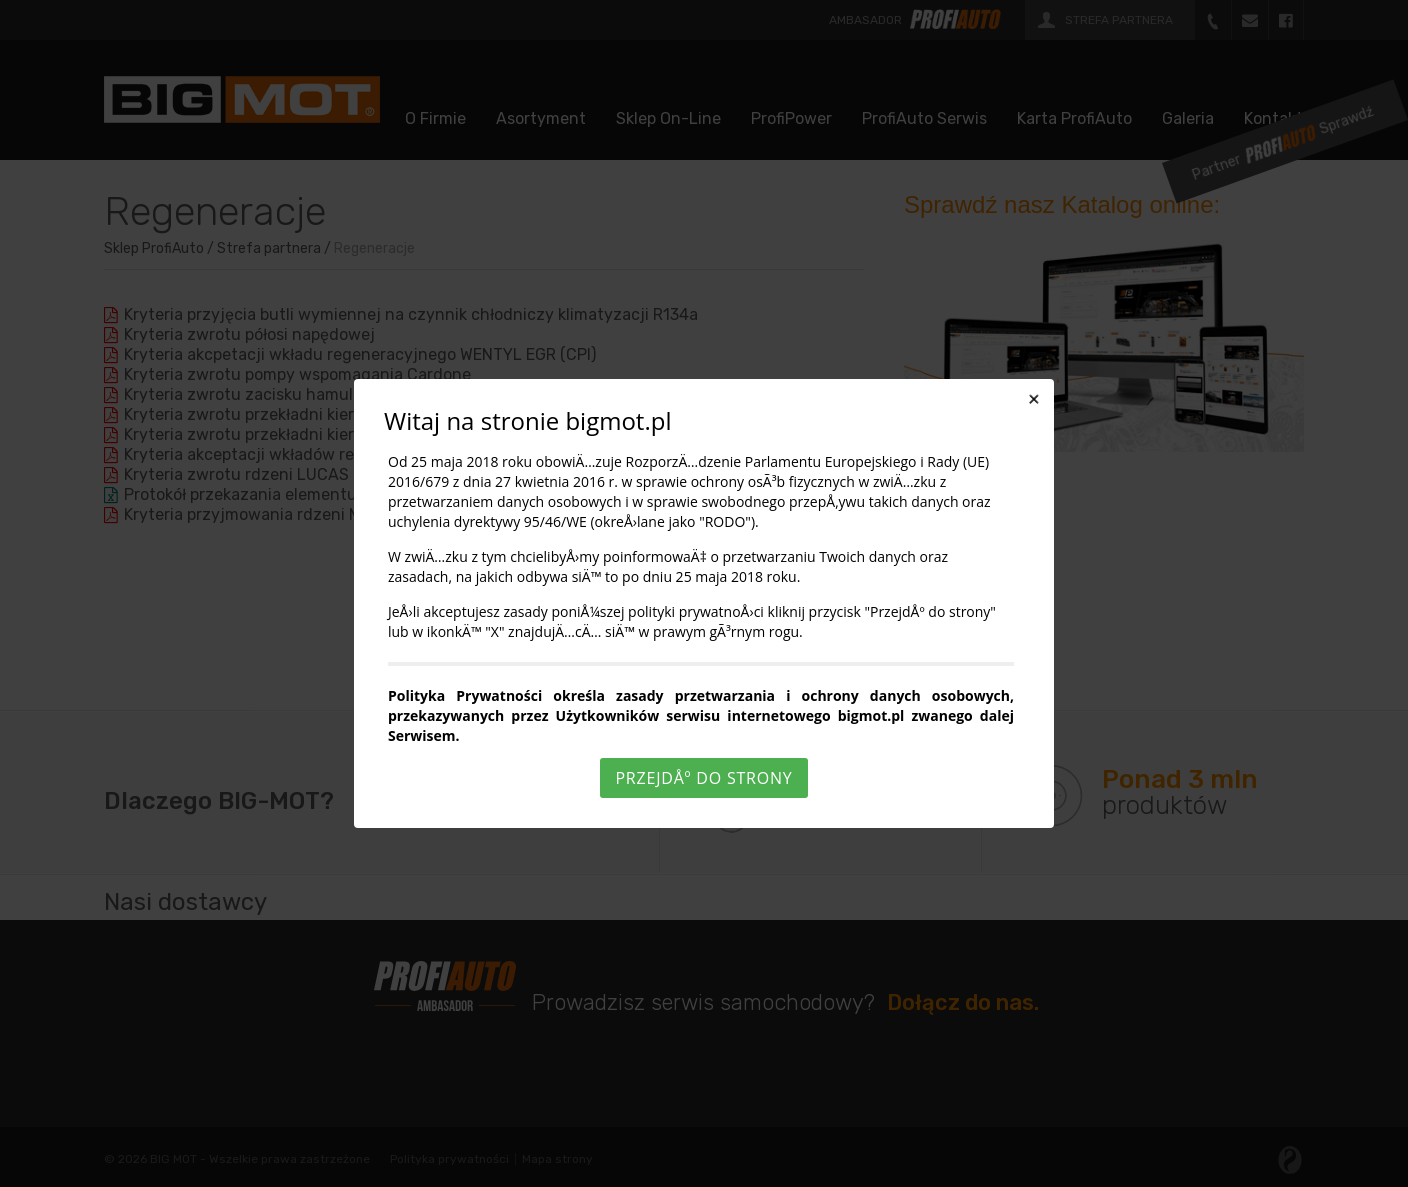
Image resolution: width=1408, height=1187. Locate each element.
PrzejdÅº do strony (703, 778)
